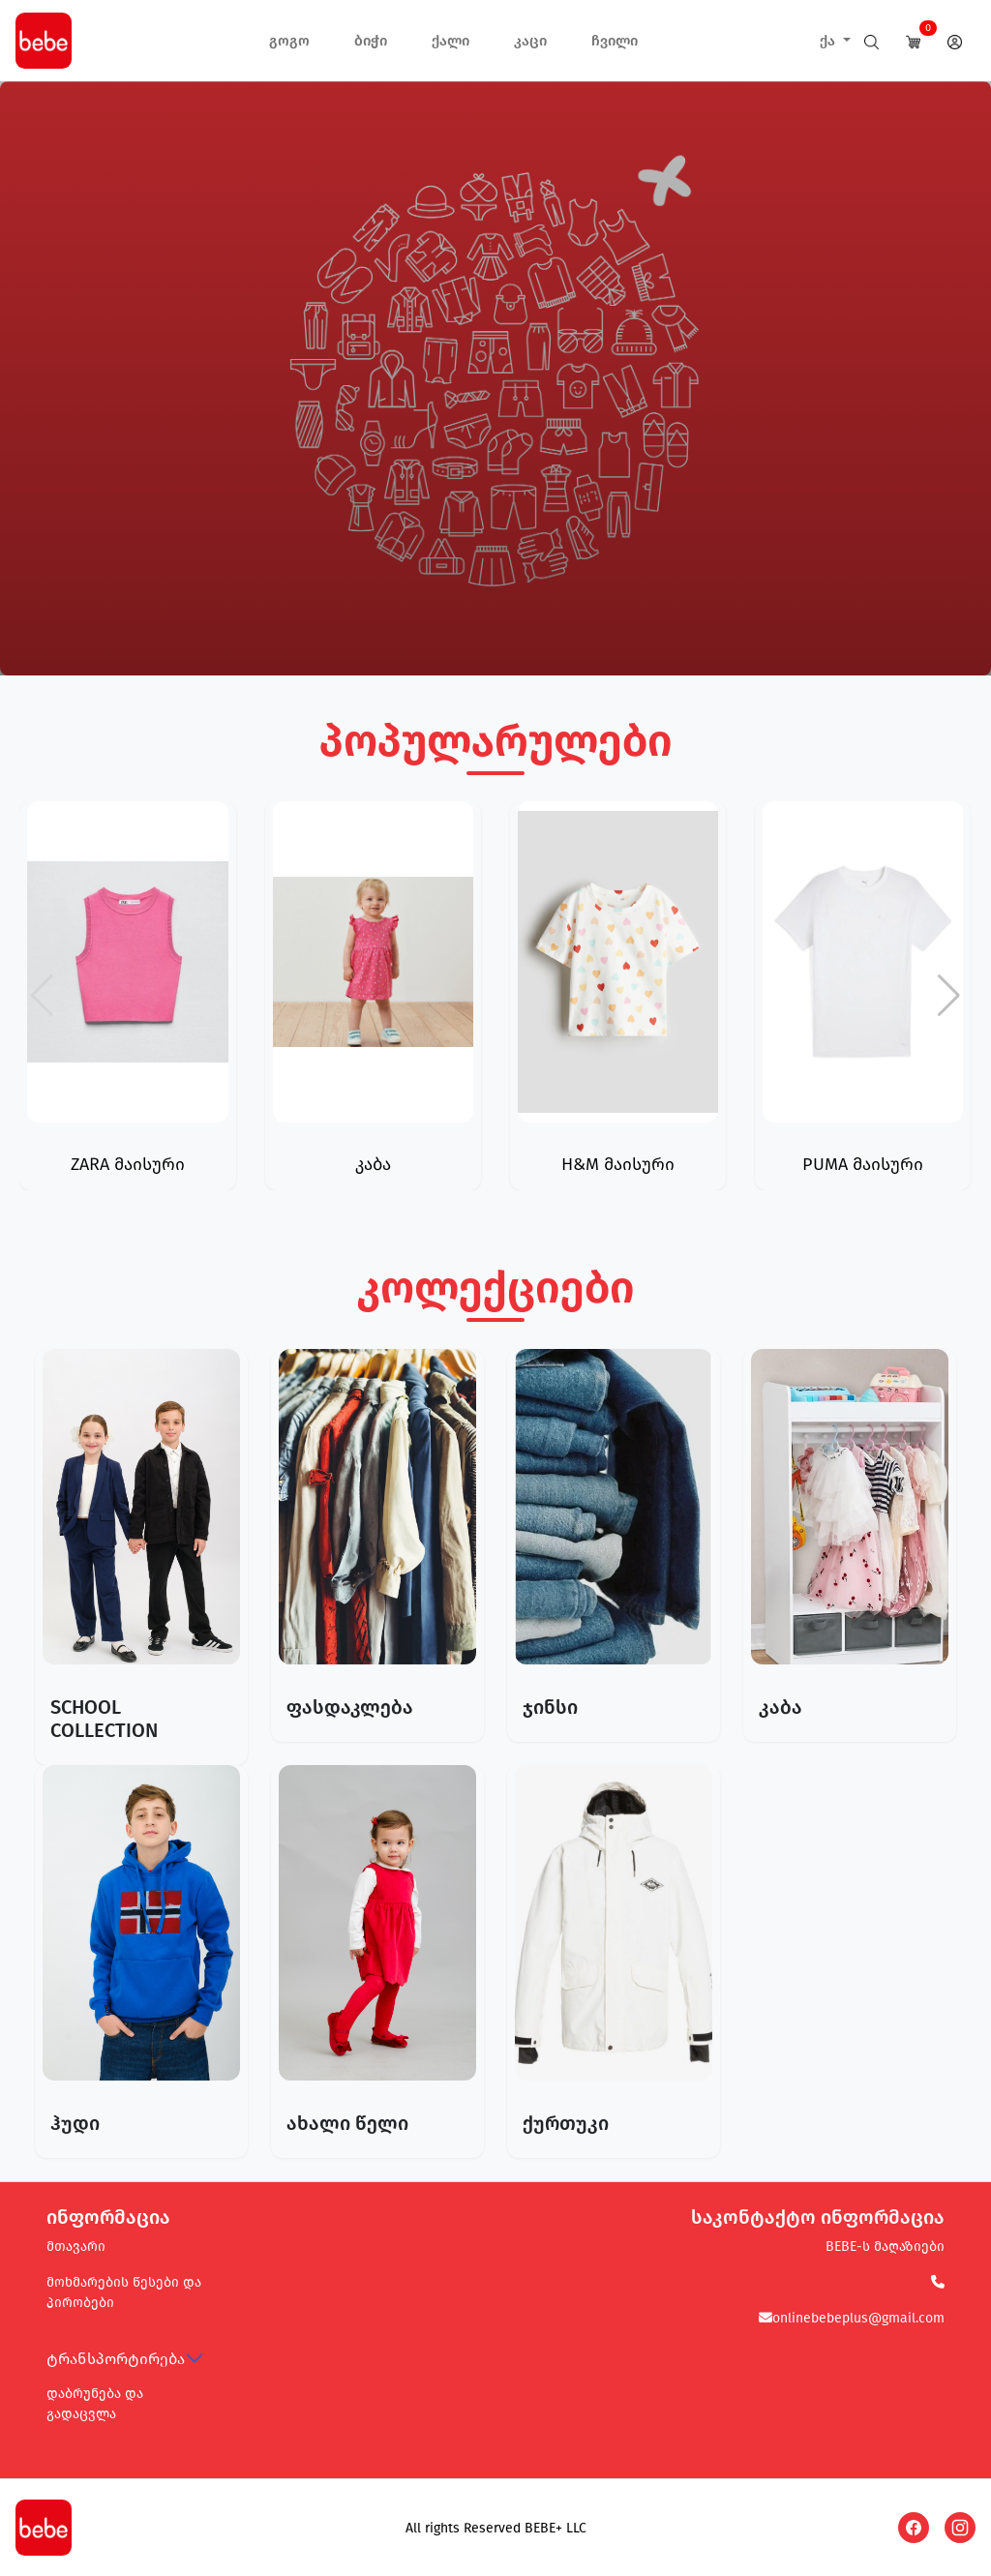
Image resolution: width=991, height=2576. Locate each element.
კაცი (530, 40)
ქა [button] (829, 40)
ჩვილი (614, 40)
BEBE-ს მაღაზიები (885, 2246)
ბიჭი (370, 40)
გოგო (289, 40)
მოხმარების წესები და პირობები (123, 2292)
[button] (949, 995)
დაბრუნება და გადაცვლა (94, 2403)
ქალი (450, 40)
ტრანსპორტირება (115, 2359)
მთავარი (75, 2246)
